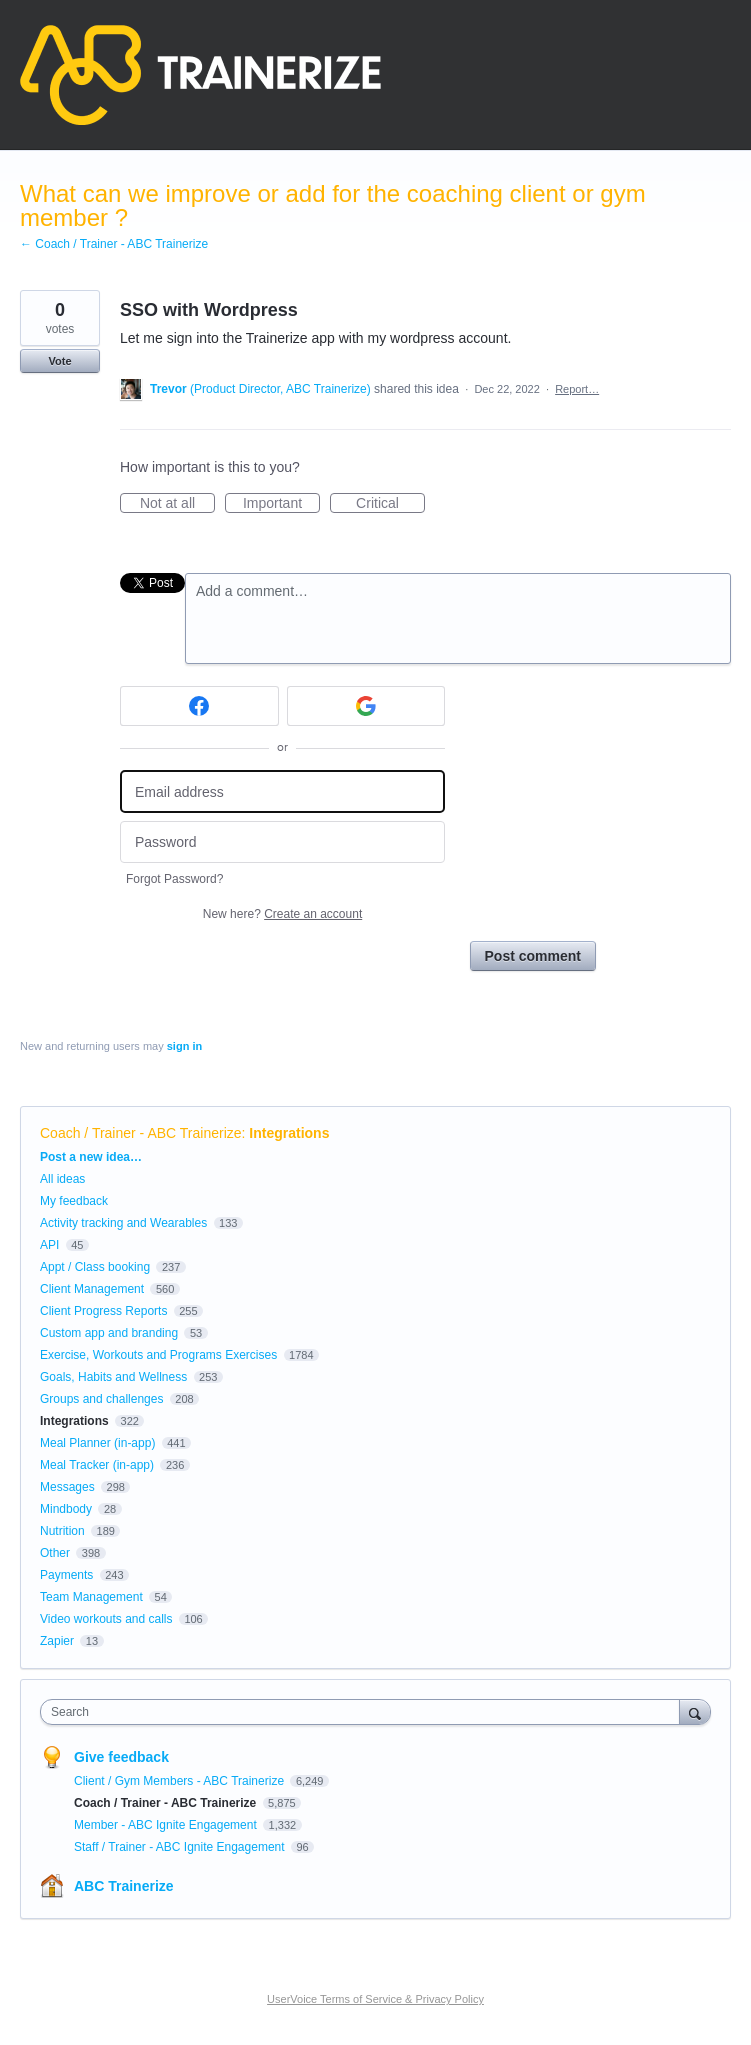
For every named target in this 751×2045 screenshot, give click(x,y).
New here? (282, 914)
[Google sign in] (366, 706)
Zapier (57, 1641)
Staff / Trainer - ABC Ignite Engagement (181, 1847)
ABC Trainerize (124, 1886)
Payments (66, 1575)
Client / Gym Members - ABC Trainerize (180, 1781)
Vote (59, 361)
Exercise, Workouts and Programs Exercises (158, 1355)
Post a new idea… (91, 1157)
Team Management (91, 1597)
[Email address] (282, 791)
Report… (577, 389)
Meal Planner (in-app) (97, 1443)
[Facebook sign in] (199, 706)
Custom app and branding (109, 1333)
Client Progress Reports (103, 1311)
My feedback (74, 1201)
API (49, 1245)
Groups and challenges (101, 1399)
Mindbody (66, 1509)
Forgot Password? (174, 879)
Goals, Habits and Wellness (113, 1377)
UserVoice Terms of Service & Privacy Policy (375, 1999)
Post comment (533, 956)
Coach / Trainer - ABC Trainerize (141, 1133)
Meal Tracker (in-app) (97, 1465)
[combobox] (364, 1712)
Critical (390, 504)
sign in (184, 1046)
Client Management (92, 1289)
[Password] (282, 842)
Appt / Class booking (95, 1267)
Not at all (177, 504)
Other (55, 1553)
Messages (67, 1487)
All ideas (62, 1179)
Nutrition (62, 1531)
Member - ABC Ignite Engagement (167, 1825)
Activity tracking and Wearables (123, 1223)
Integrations (289, 1133)
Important (281, 504)
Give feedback (121, 1757)
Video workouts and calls (106, 1619)
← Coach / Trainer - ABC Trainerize (114, 244)
